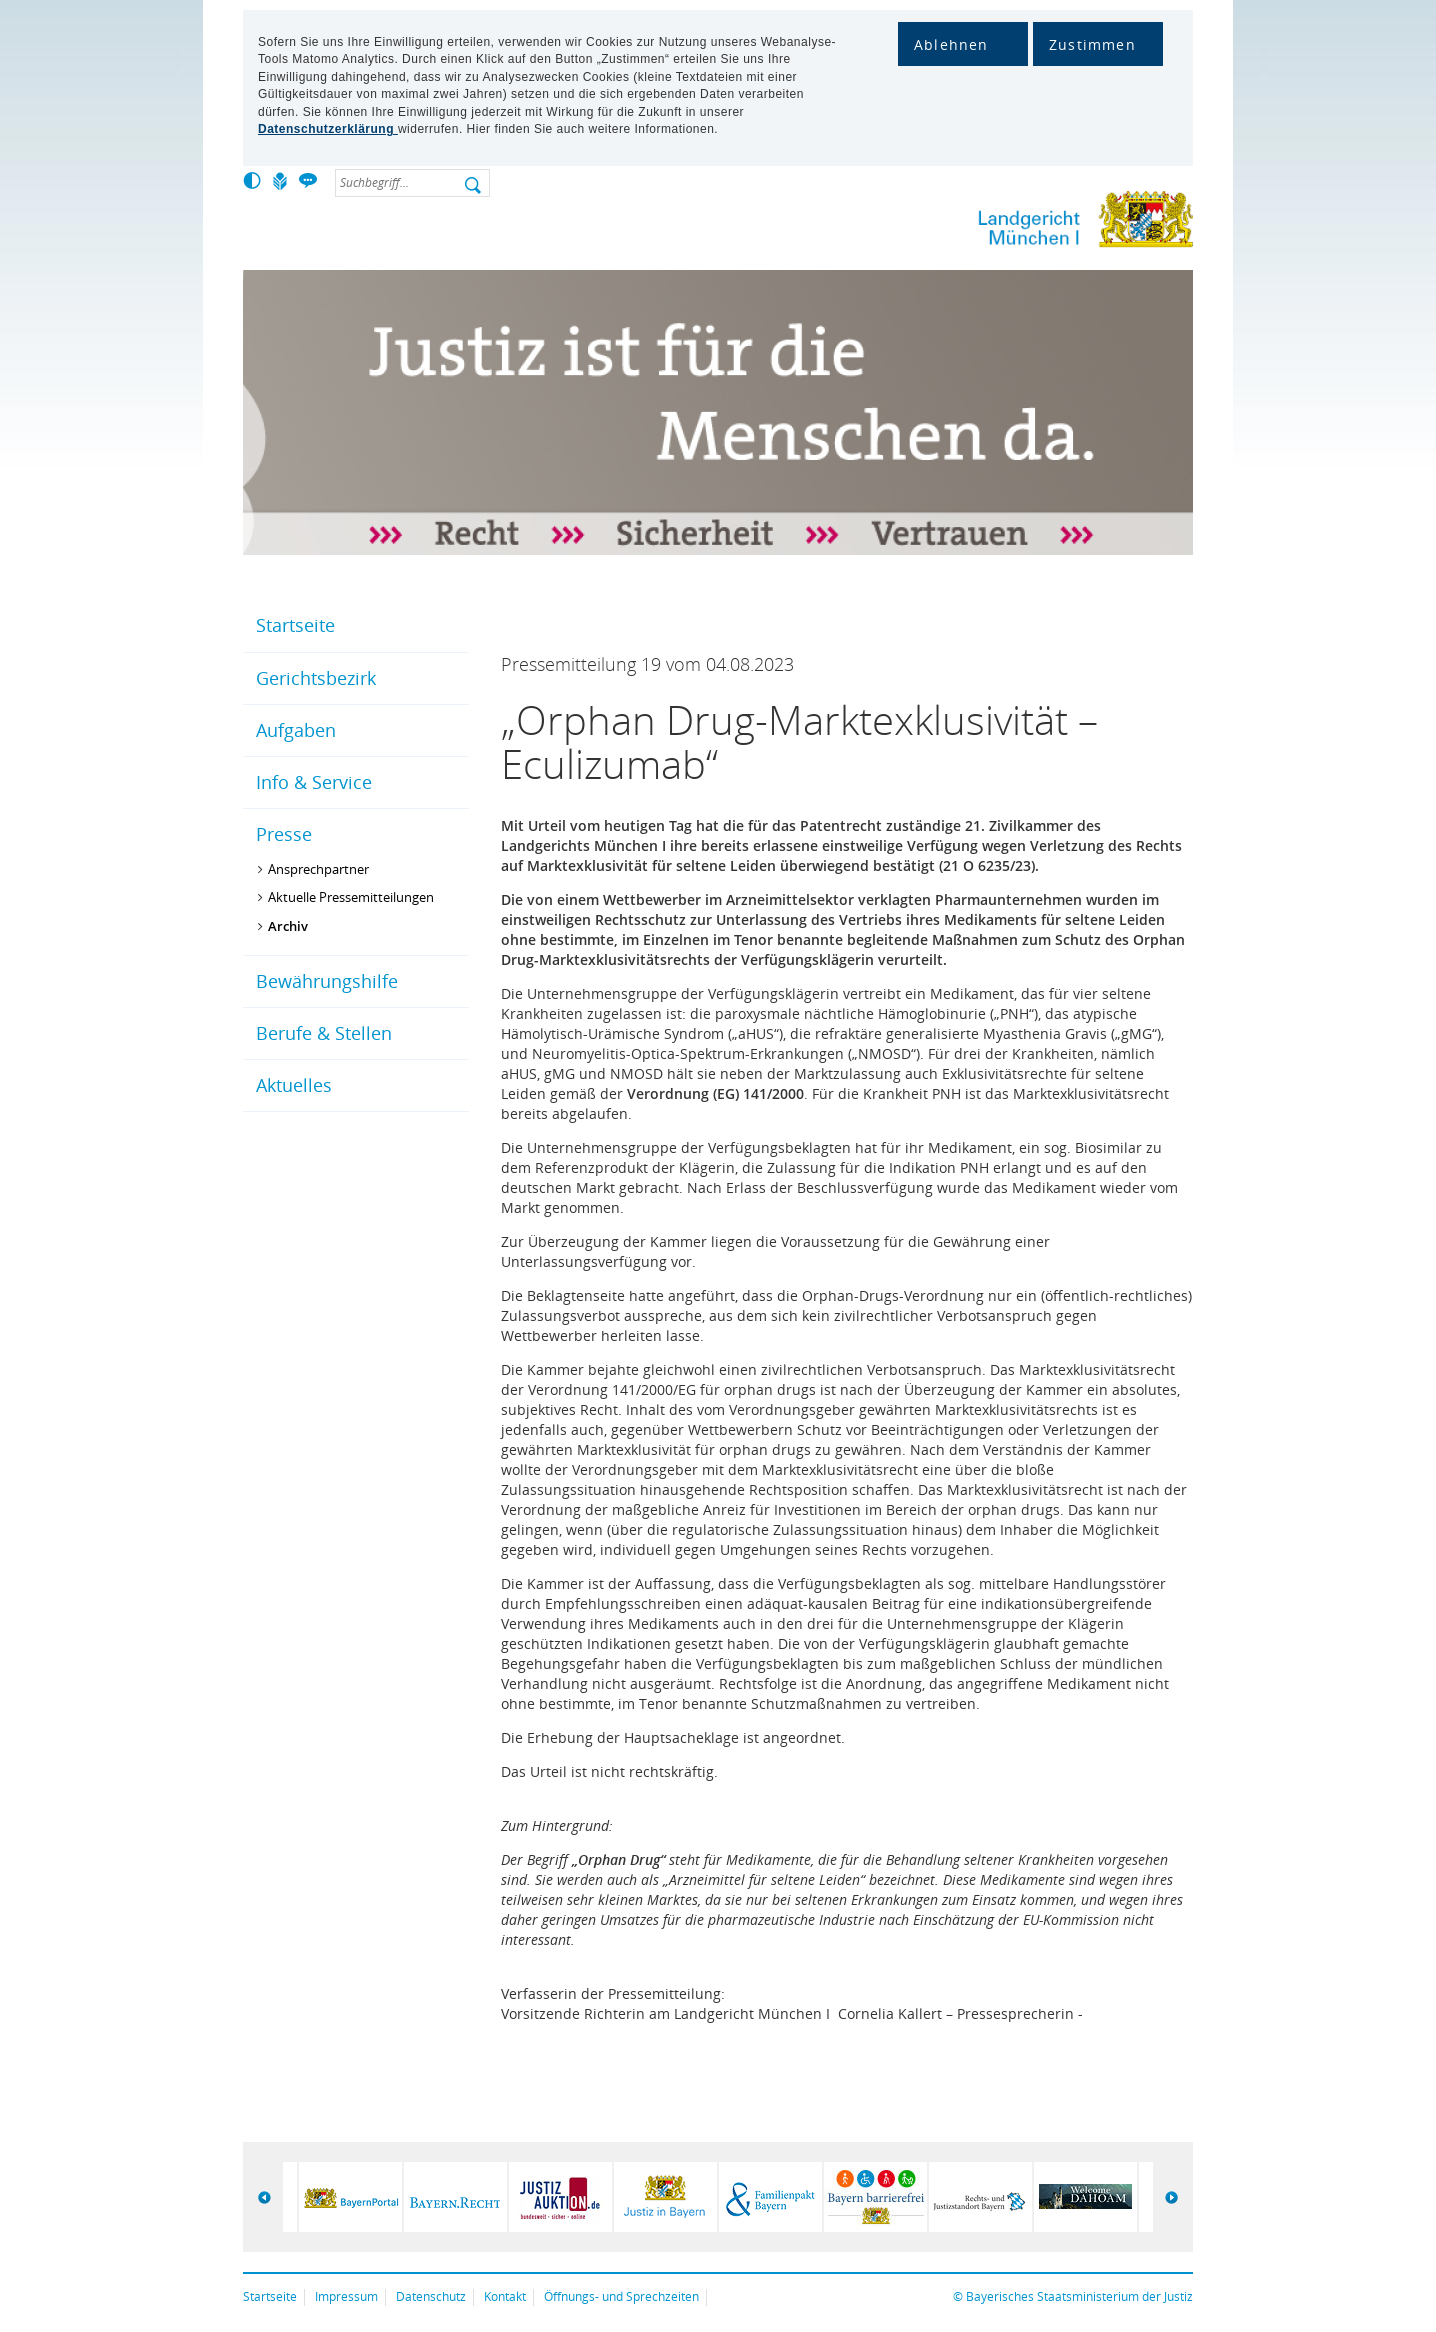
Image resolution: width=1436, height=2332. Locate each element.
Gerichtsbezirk (316, 678)
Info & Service (314, 782)
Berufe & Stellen (324, 1033)
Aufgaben (296, 730)
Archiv (288, 926)
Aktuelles (294, 1085)
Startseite (295, 625)
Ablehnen (951, 44)
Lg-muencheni (1018, 223)
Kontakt (505, 2296)
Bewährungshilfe (327, 981)
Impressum (346, 2296)
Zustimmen (1092, 44)
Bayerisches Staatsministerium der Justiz (1079, 2296)
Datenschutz (431, 2296)
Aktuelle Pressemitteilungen (351, 897)
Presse (284, 834)
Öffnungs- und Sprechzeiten (621, 2296)
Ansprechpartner (318, 869)
